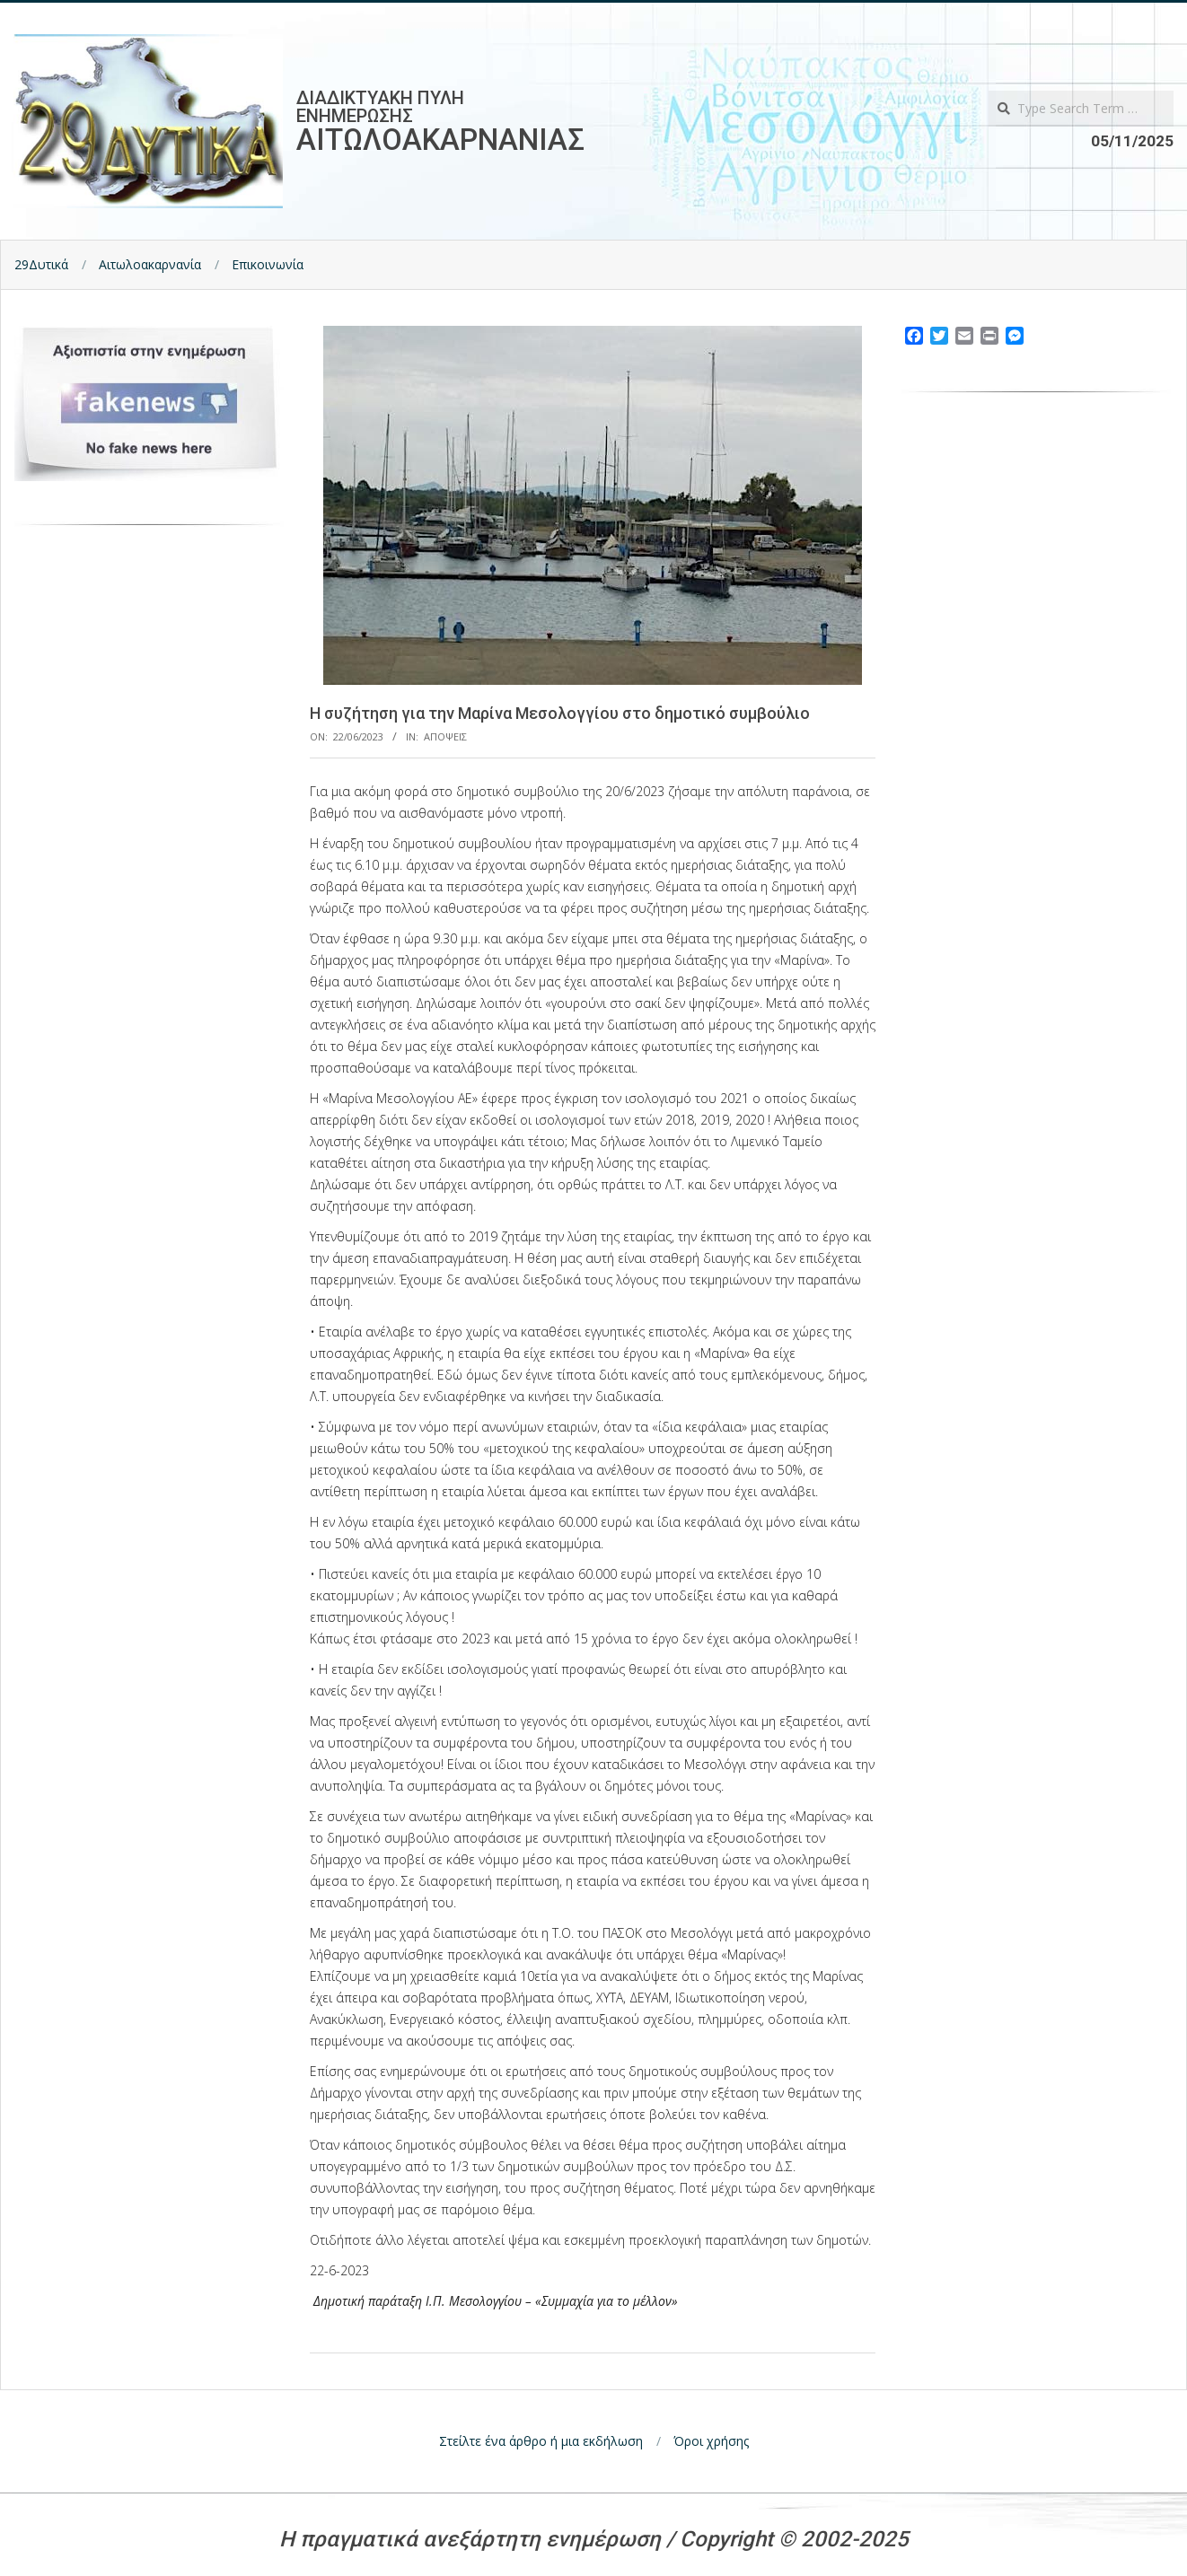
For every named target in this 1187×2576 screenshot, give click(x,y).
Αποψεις (445, 736)
